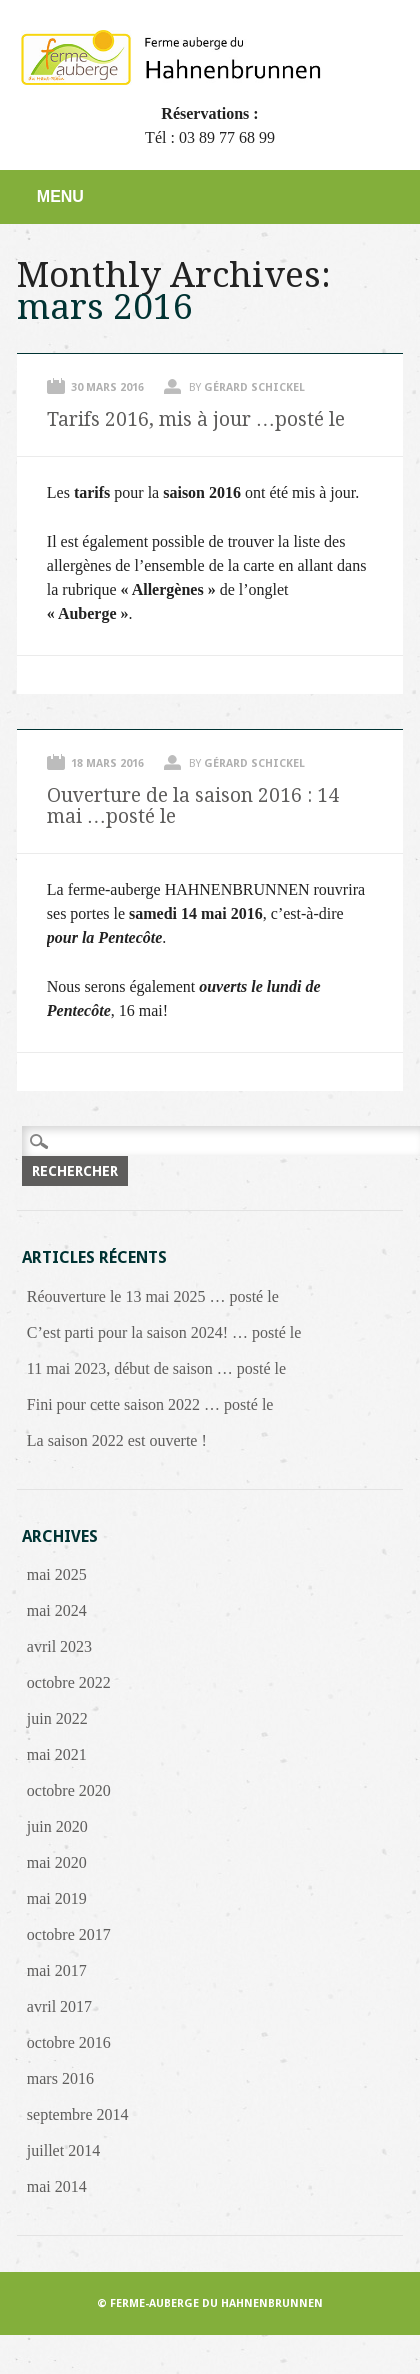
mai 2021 (57, 1754)
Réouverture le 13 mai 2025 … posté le (153, 1296)
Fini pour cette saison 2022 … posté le (150, 1404)
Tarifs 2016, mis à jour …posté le (196, 419)
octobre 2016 (69, 2042)
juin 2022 (57, 1718)
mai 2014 (57, 2186)
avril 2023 (59, 1646)
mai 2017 (57, 1970)
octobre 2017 (69, 1934)
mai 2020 (57, 1862)
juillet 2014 (63, 2150)
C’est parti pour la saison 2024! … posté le (164, 1332)
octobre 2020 (69, 1790)
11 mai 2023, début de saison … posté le (156, 1368)
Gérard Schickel (254, 387)
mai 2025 (57, 1574)
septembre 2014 (78, 2114)
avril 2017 (59, 2006)
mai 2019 (57, 1898)
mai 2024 (57, 1610)
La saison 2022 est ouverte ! (117, 1440)
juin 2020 (57, 1826)
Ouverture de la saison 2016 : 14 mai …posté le (193, 806)
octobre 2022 (69, 1682)
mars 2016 (60, 2078)
